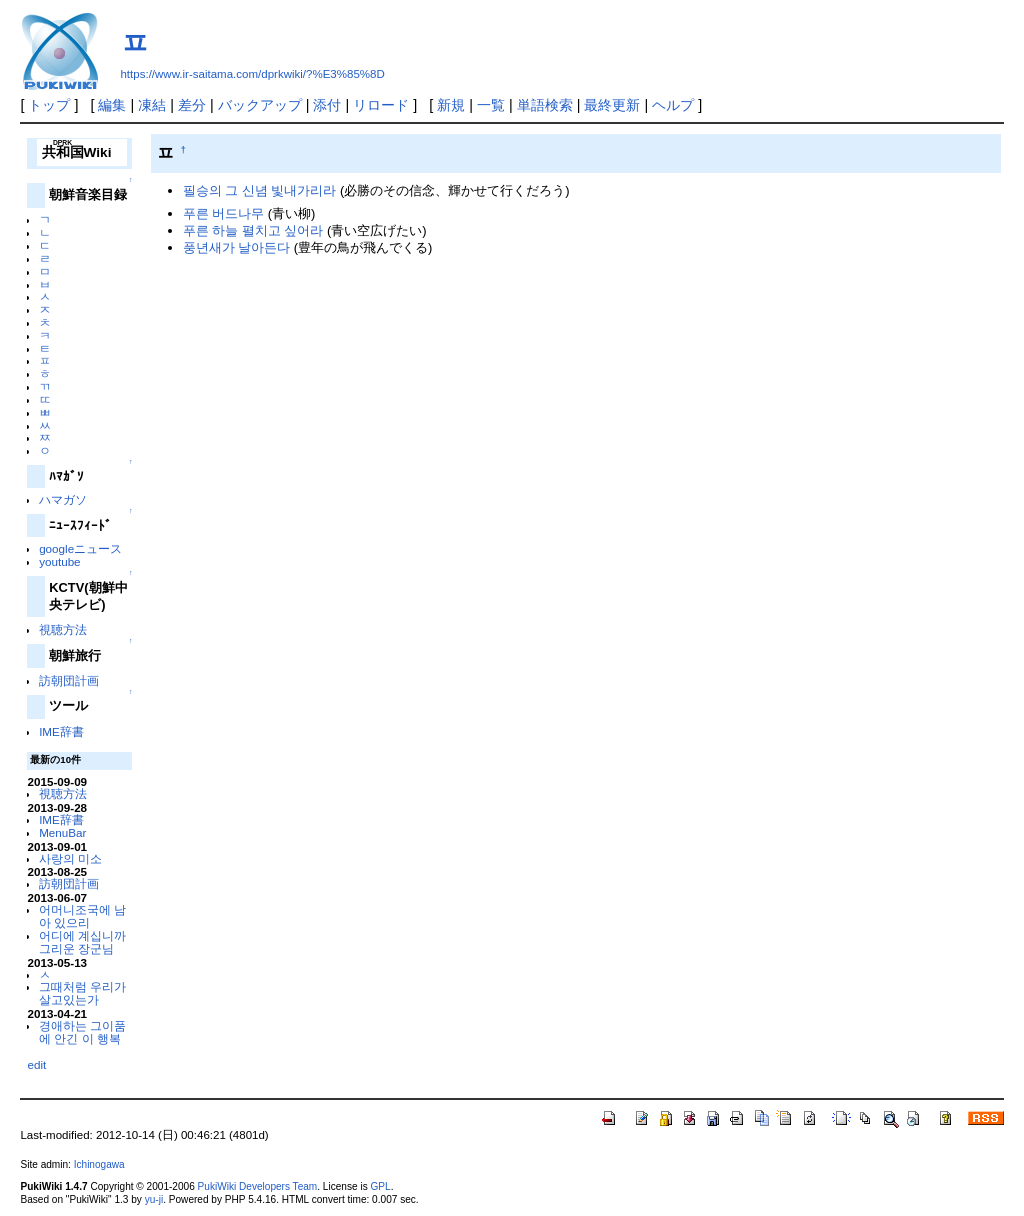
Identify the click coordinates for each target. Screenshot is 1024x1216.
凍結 (152, 105)
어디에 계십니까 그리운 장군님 (82, 942)
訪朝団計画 (69, 680)
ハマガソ (63, 499)
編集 (112, 105)
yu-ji (154, 1199)
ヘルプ (673, 105)
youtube (59, 561)
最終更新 (612, 105)
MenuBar (62, 832)
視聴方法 (63, 629)
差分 (192, 105)
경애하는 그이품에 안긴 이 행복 (82, 1032)
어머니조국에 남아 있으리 (82, 916)
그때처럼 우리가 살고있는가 (82, 993)
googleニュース (80, 548)
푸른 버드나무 (224, 213)
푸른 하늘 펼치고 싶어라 (253, 230)
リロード (381, 105)
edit (36, 1064)
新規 (451, 105)
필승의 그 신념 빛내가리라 (260, 190)
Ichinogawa (99, 1164)
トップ (49, 105)
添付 (327, 105)
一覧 (491, 105)
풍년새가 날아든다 (237, 247)
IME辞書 (61, 731)
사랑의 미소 (70, 858)
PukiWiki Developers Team (258, 1186)
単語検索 (545, 105)
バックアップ (260, 105)
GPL (380, 1186)
